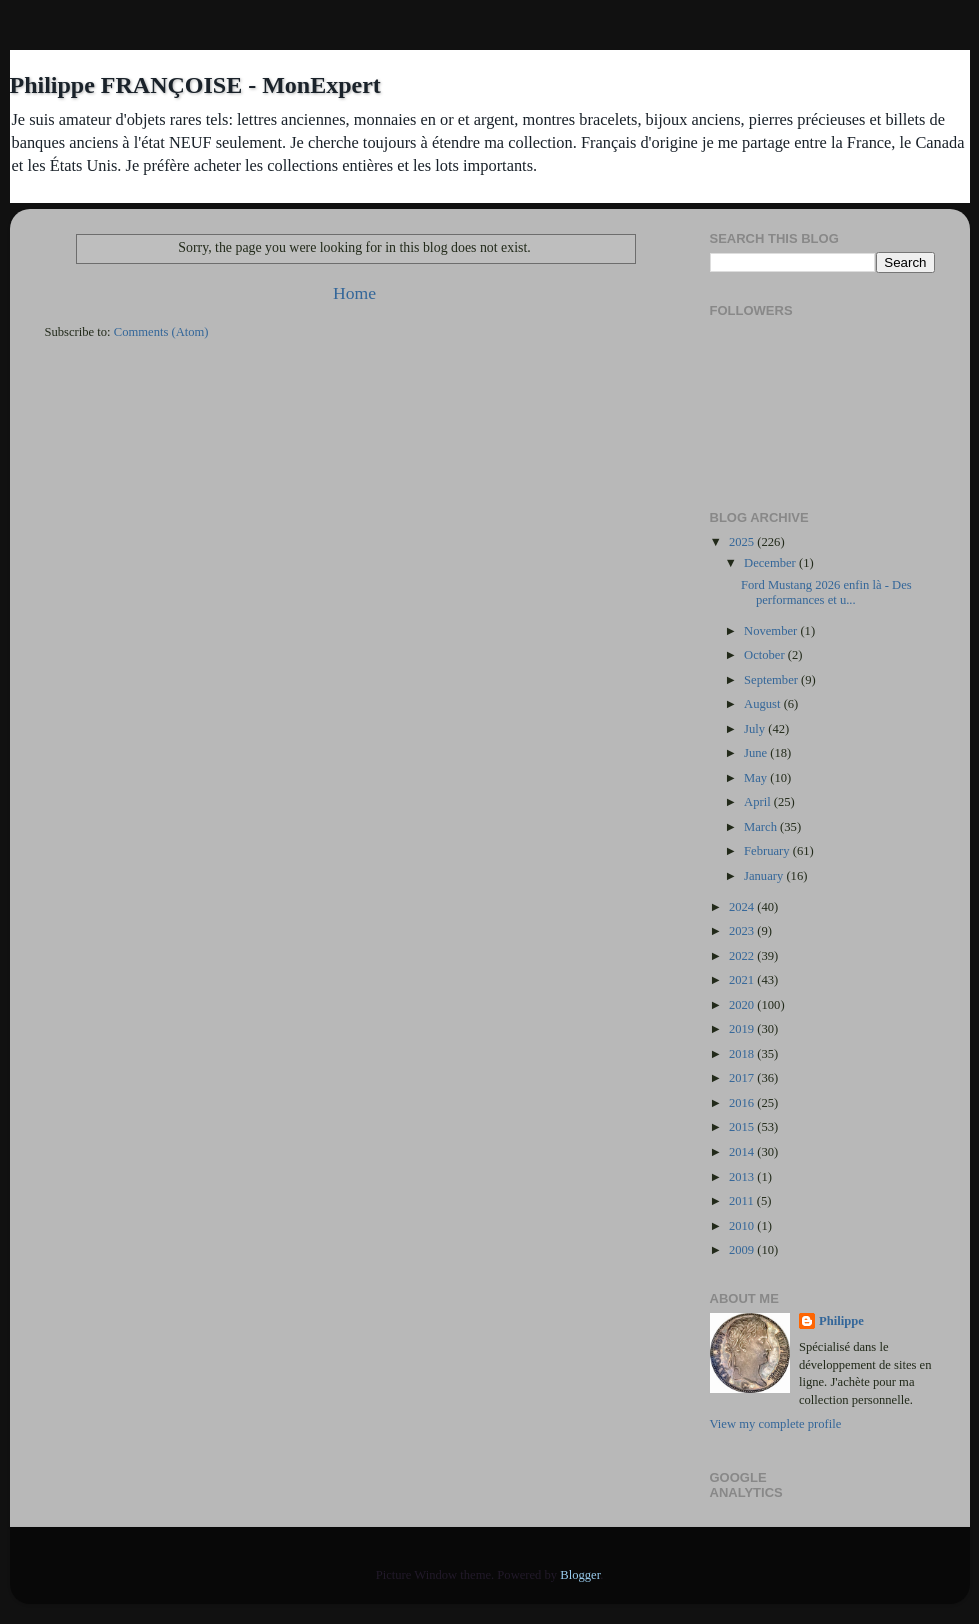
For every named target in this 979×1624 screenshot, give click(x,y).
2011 (743, 1201)
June (757, 753)
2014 (743, 1152)
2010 (743, 1226)
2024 (743, 907)
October (766, 655)
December (771, 563)
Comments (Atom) (161, 332)
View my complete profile (776, 1424)
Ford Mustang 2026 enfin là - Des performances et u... (826, 592)
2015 (743, 1127)
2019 (743, 1029)
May (757, 778)
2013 (743, 1177)
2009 (743, 1250)
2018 (743, 1054)
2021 (743, 980)
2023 (743, 931)
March (762, 827)
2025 (743, 542)
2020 (743, 1005)
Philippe (841, 1321)
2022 (743, 956)
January (765, 876)
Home (354, 293)
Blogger (580, 1575)
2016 (743, 1103)
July (756, 729)
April (759, 802)
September (772, 680)
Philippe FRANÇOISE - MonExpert (195, 85)
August (764, 704)
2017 (743, 1078)
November (772, 631)
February (768, 851)
